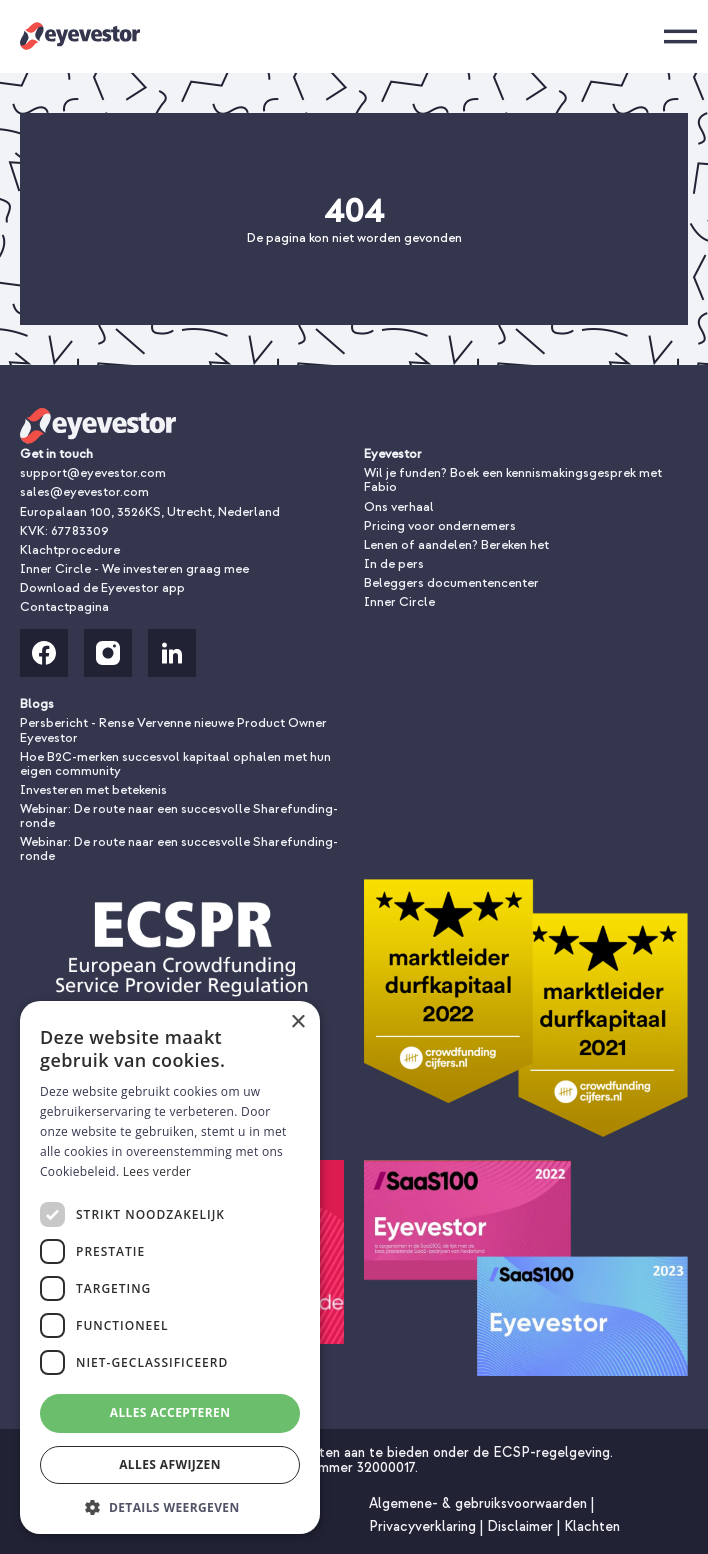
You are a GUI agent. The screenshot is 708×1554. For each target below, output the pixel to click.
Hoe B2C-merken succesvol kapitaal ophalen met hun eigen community (175, 764)
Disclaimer (522, 1526)
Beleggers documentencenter (451, 583)
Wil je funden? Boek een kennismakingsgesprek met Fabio (513, 480)
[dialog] (170, 1267)
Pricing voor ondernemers (440, 526)
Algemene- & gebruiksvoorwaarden (480, 1503)
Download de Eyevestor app (102, 588)
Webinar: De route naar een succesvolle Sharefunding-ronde (179, 816)
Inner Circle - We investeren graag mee (134, 569)
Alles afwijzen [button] (170, 1464)
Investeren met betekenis (93, 790)
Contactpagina (64, 607)
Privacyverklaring (424, 1526)
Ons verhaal (399, 507)
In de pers (394, 564)
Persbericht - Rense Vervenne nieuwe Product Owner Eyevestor (173, 730)
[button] (170, 1505)
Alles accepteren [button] (170, 1412)
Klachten (592, 1526)
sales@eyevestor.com (84, 492)
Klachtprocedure (70, 550)
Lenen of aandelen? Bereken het (456, 545)
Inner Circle (399, 602)
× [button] (297, 1022)
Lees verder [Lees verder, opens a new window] (157, 1171)
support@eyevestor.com (93, 473)
